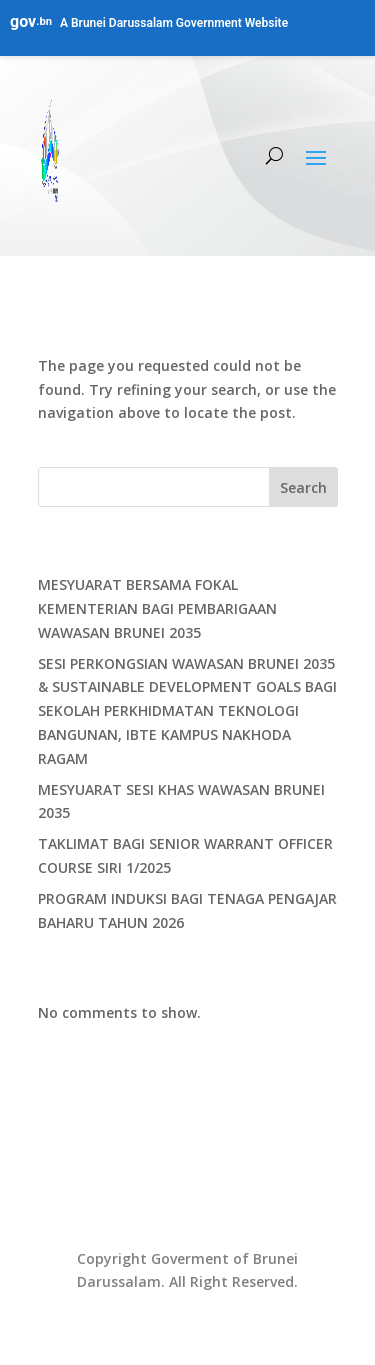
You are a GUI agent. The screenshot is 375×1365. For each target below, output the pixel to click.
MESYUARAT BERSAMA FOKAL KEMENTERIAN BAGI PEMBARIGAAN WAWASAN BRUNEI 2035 (157, 608)
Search (303, 487)
